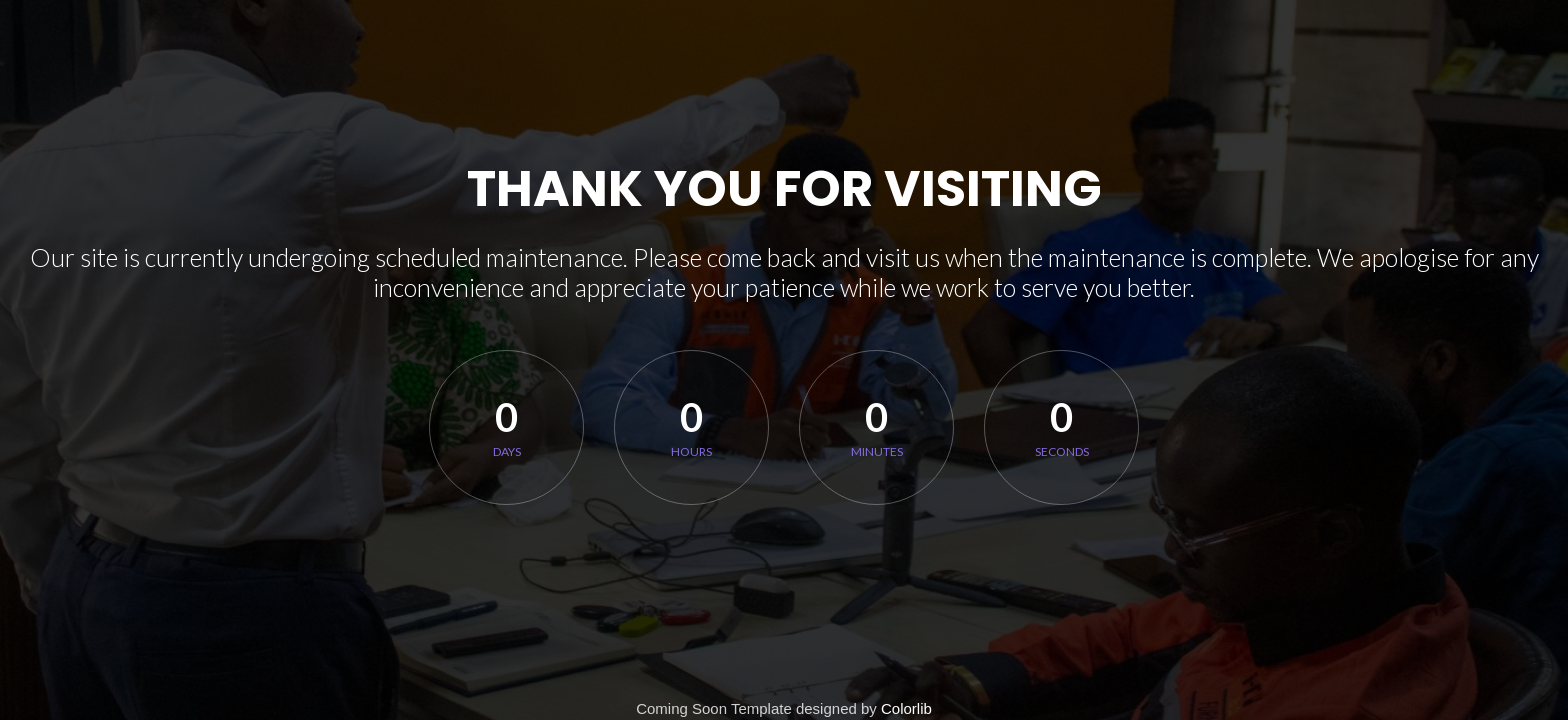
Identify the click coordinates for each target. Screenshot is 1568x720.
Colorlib (906, 708)
